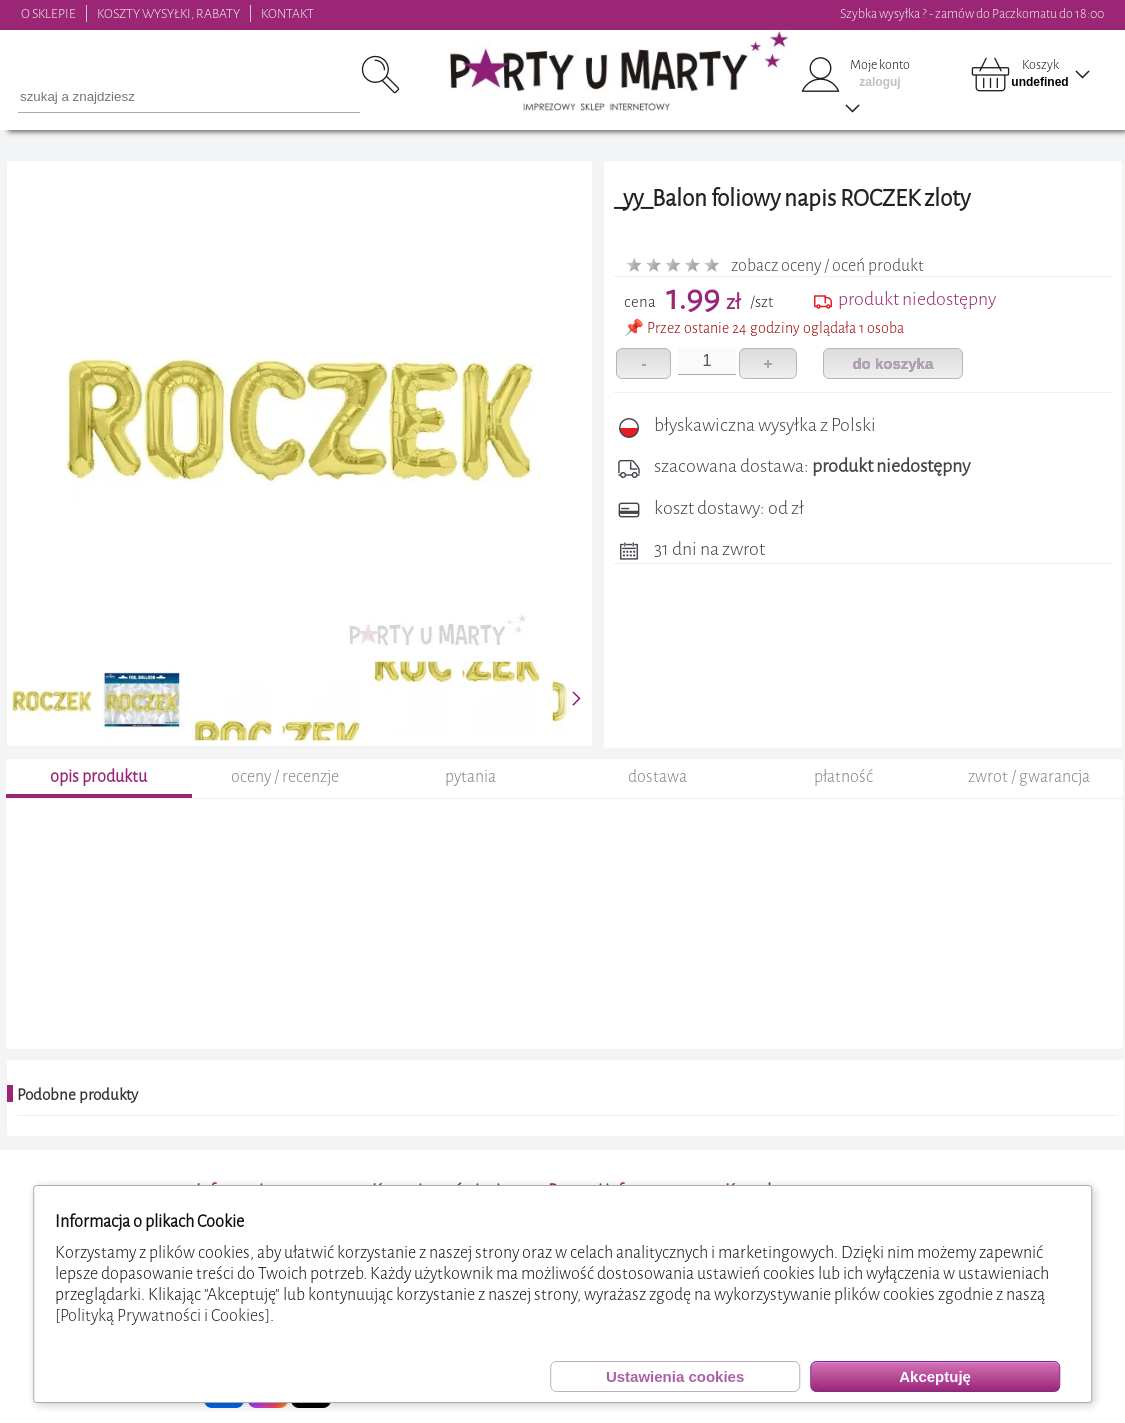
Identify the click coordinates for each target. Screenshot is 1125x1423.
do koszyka (892, 363)
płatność (843, 776)
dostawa (657, 776)
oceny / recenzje (285, 776)
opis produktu (98, 776)
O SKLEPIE (48, 13)
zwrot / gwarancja (1029, 776)
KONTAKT (287, 13)
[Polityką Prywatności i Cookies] (162, 1315)
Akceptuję (935, 1376)
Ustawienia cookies (675, 1376)
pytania (470, 776)
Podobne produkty (77, 1095)
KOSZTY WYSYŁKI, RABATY (168, 13)
